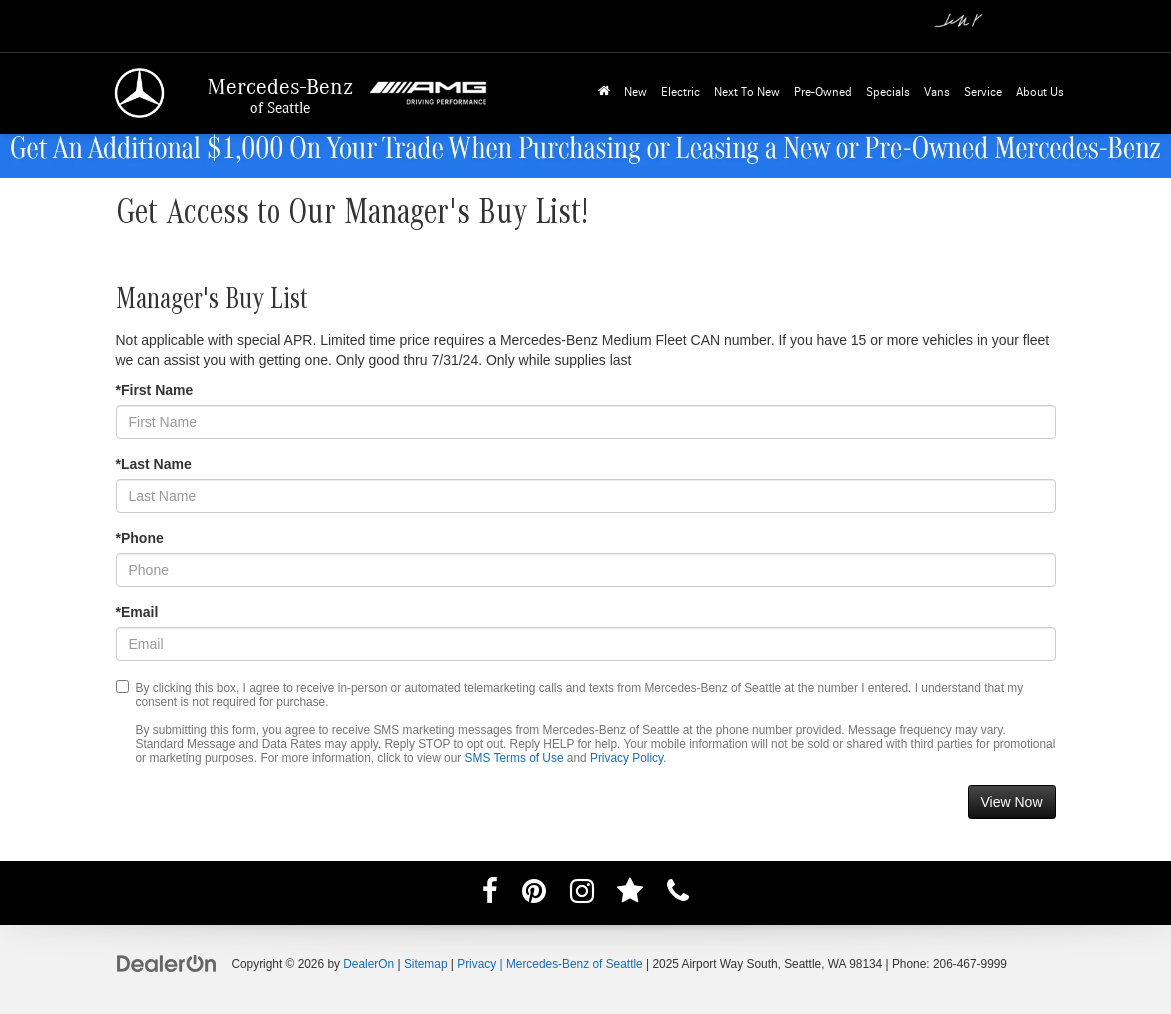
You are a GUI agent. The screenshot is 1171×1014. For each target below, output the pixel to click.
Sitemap (426, 964)
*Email (137, 612)
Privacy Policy (626, 758)
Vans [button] (937, 92)
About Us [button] (1040, 92)
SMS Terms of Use (514, 758)
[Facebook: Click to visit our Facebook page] (490, 895)
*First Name (155, 390)
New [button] (635, 92)
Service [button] (983, 92)
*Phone (140, 538)
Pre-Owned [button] (823, 92)
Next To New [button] (747, 92)
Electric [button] (680, 92)
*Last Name (154, 464)
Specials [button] (888, 92)
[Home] (604, 93)
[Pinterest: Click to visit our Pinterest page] (534, 895)
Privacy (476, 964)
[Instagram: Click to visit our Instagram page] (582, 895)
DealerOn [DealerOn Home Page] (368, 964)
